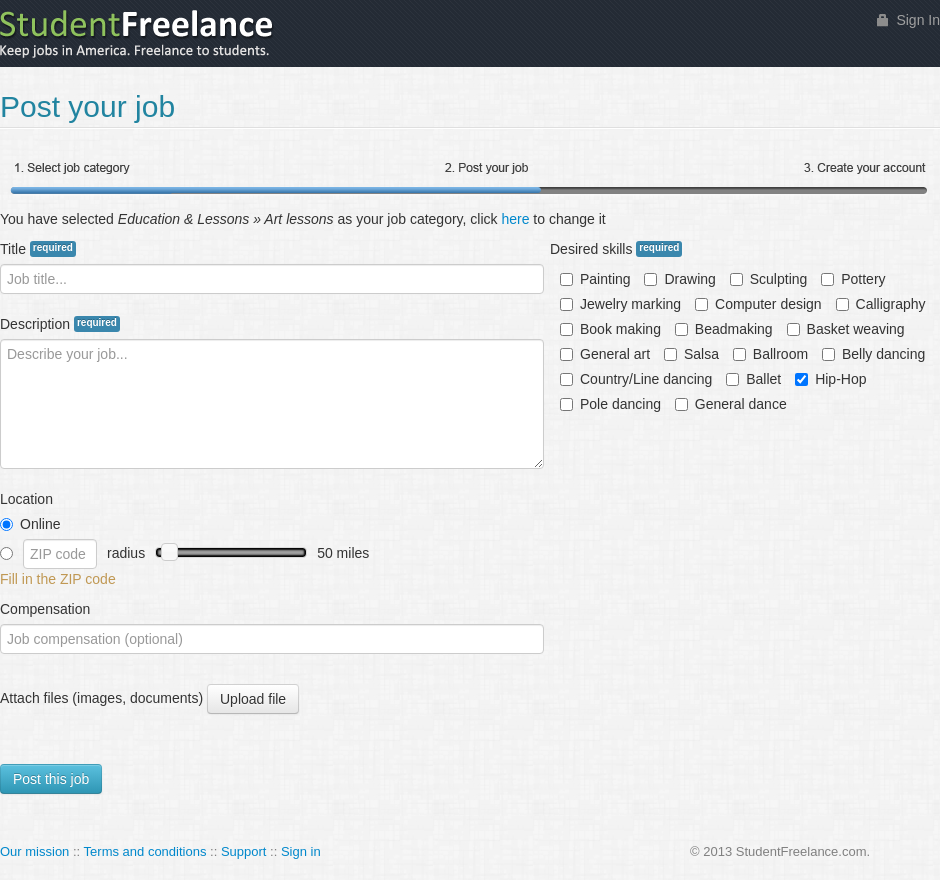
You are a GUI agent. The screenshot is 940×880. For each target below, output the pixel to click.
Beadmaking (724, 329)
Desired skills (616, 249)
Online (30, 524)
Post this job (51, 779)
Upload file (252, 699)
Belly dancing (873, 354)
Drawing (679, 279)
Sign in (301, 851)
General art (605, 354)
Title (38, 249)
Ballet (753, 379)
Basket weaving (846, 329)
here (515, 219)
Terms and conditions (145, 851)
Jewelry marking (620, 304)
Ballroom (770, 354)
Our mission (34, 851)
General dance (731, 404)
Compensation (45, 609)
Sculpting (769, 279)
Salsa (691, 354)
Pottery (853, 279)
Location (26, 499)
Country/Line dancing (636, 379)
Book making (610, 329)
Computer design (758, 304)
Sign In (918, 20)
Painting (595, 279)
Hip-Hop (830, 379)
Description (60, 324)
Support (244, 851)
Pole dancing (610, 404)
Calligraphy (881, 304)
